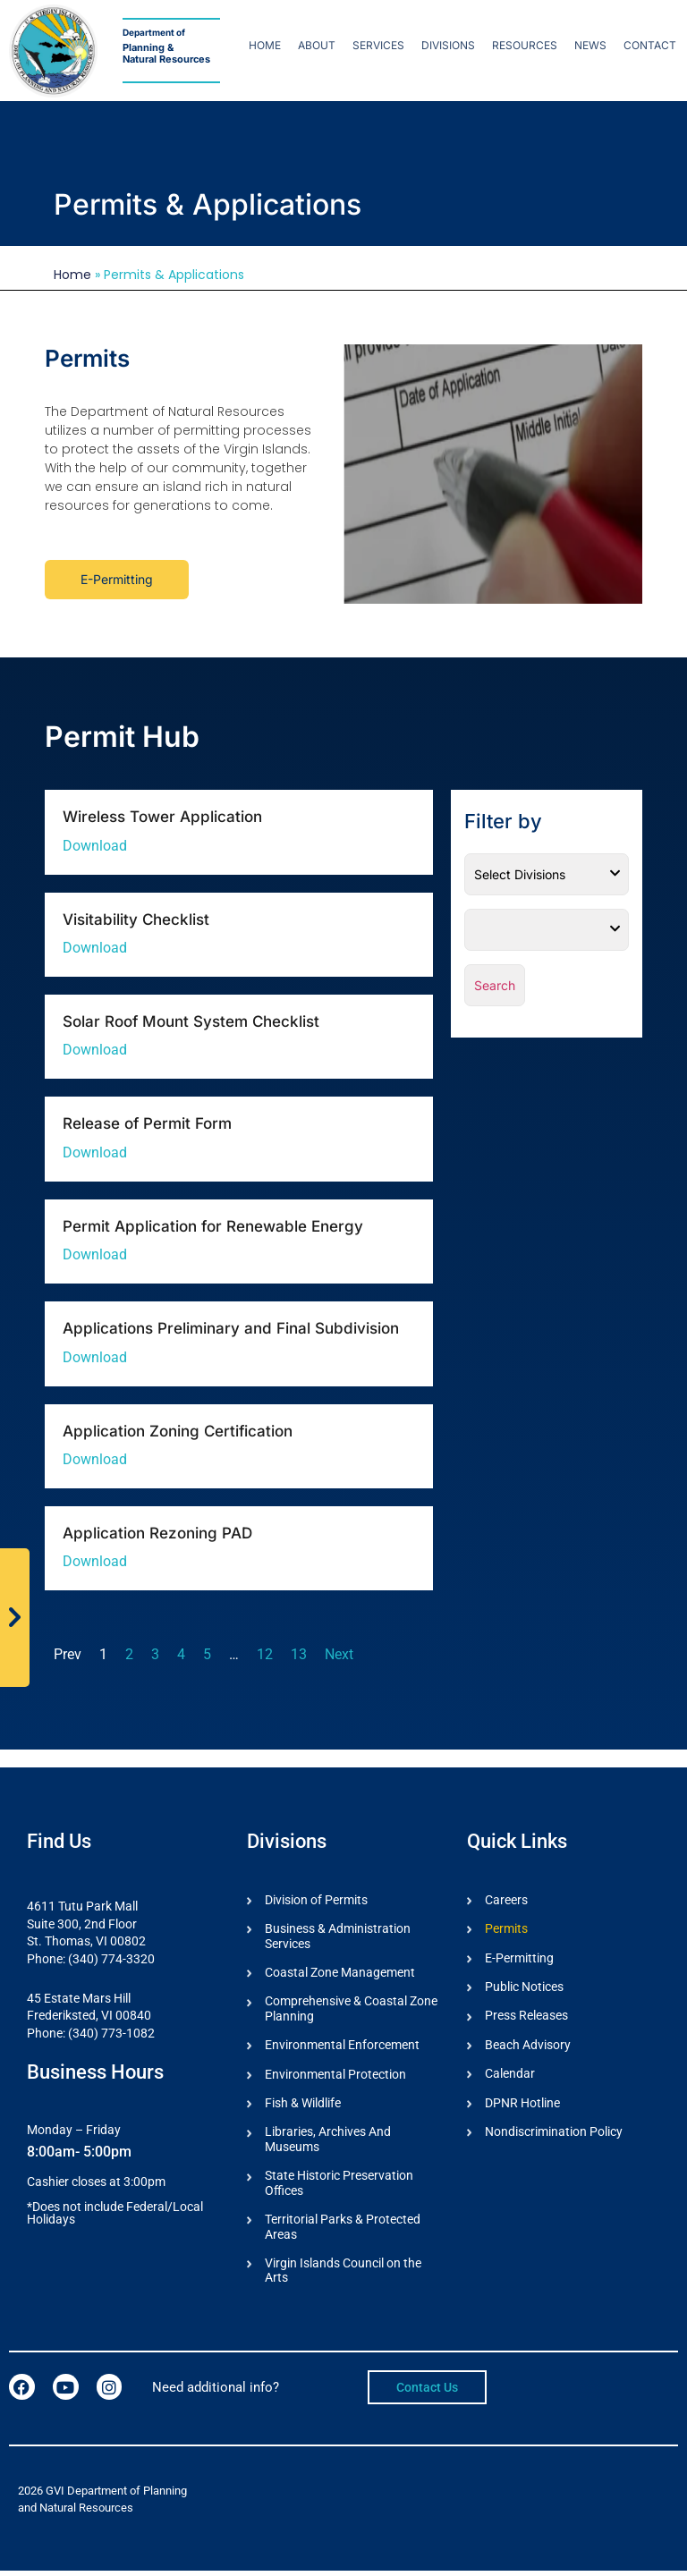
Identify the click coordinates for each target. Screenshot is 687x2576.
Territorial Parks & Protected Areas (342, 2231)
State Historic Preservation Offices (339, 2186)
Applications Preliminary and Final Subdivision (231, 1328)
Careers (506, 1900)
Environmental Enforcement (342, 2046)
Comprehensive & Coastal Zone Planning (351, 2010)
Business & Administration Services (338, 1936)
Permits (506, 1928)
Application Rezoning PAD (157, 1533)
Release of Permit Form (147, 1123)
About (316, 45)
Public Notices (524, 1987)
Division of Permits (316, 1900)
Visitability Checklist (136, 919)
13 (299, 1654)
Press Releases (526, 2017)
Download (95, 845)
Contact (649, 45)
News (590, 45)
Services (378, 45)
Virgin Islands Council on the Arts (343, 2276)
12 (265, 1654)
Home (265, 45)
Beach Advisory (528, 2046)
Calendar (510, 2075)
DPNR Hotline (522, 2104)
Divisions (448, 45)
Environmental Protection (335, 2076)
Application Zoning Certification (178, 1431)
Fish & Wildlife (303, 2105)
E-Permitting (519, 1958)
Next (339, 1654)
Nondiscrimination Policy (554, 2134)
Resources (524, 45)
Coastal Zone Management (340, 1973)
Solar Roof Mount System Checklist (191, 1021)
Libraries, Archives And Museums (328, 2142)
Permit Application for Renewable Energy (213, 1226)
